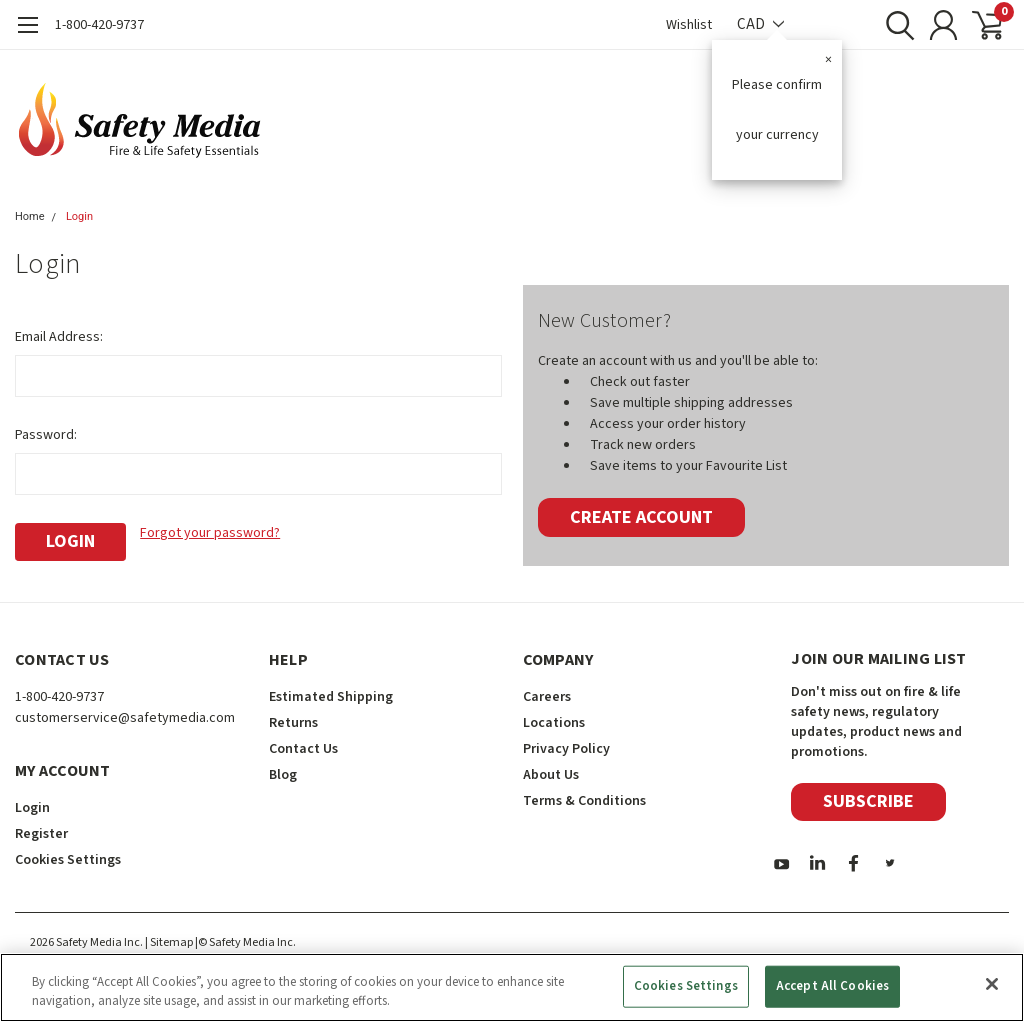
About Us (551, 775)
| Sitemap (169, 942)
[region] (512, 987)
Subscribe (868, 801)
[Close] (992, 984)
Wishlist (689, 25)
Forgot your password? (210, 533)
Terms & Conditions (584, 801)
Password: (46, 435)
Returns (293, 723)
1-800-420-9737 (99, 25)
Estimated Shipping (331, 697)
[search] (891, 25)
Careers (547, 697)
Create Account (641, 517)
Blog (283, 775)
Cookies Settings (68, 860)
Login (79, 216)
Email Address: (59, 337)
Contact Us (303, 749)
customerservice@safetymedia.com (125, 718)
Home (30, 216)
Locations (554, 723)
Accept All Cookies (832, 986)
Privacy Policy (566, 749)
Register (41, 834)
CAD (760, 24)
